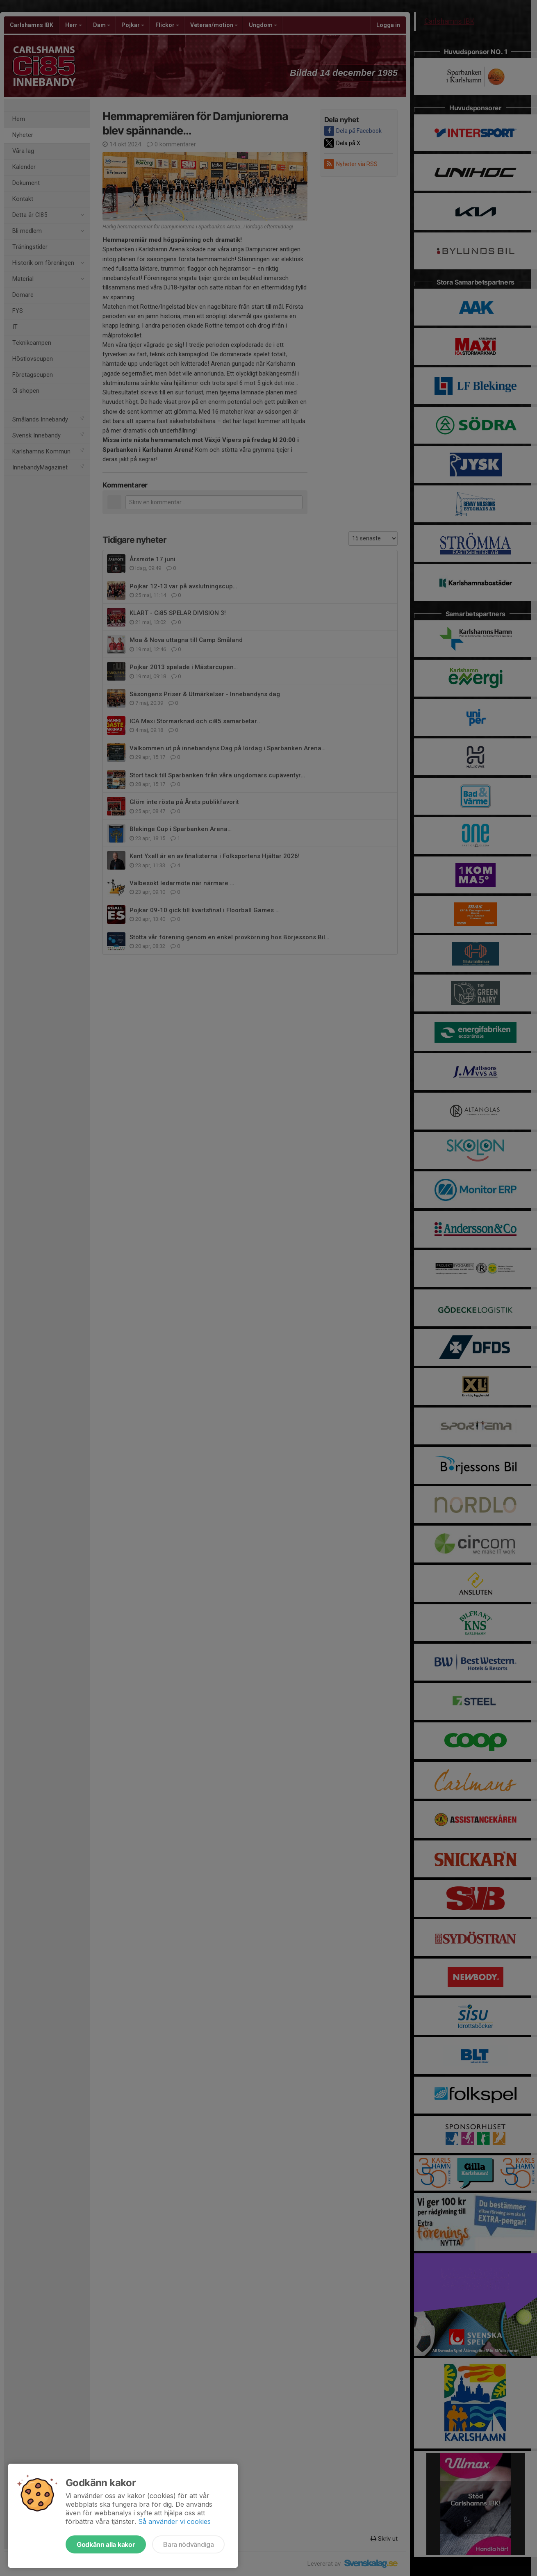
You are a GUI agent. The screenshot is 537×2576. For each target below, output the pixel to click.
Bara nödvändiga (188, 2544)
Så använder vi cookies (174, 2521)
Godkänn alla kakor (106, 2544)
